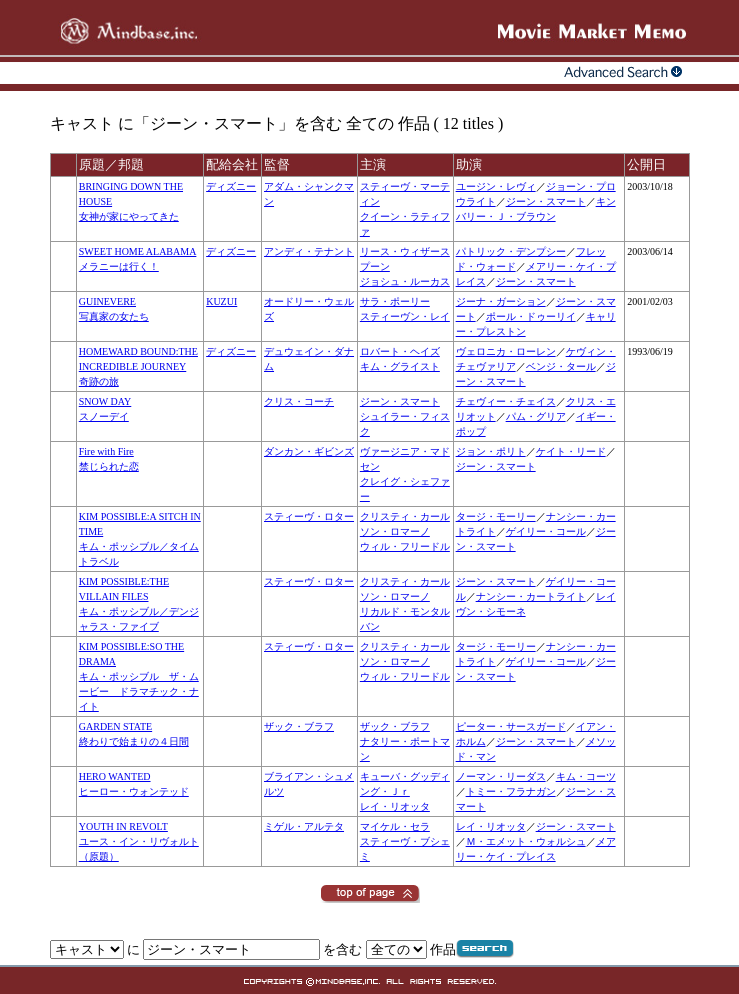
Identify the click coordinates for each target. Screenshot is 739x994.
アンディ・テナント (309, 251)
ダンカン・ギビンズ (309, 451)
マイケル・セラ (395, 826)
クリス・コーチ (299, 401)
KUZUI (221, 301)
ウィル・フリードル (405, 546)
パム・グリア (536, 416)
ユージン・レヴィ (496, 186)
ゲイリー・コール (546, 531)
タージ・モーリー (496, 516)
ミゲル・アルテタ (304, 826)
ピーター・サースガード (511, 726)
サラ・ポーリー (395, 301)
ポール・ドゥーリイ (531, 316)
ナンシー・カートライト (531, 596)
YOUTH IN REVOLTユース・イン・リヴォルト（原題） (139, 841)
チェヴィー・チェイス (506, 401)
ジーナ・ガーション (501, 301)
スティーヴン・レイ (405, 316)
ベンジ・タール (561, 366)
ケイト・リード (571, 451)
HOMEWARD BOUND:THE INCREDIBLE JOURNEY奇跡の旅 (138, 366)
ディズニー (231, 186)
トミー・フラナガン (511, 791)
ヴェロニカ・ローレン (506, 351)
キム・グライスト (400, 366)
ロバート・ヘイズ (400, 351)
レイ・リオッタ (395, 806)
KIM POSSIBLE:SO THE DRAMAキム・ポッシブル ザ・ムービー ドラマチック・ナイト (139, 676)
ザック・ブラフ (299, 726)
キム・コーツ (586, 776)
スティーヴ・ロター (309, 516)
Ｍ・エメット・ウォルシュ (526, 841)
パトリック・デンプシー (511, 251)
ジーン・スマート (546, 201)
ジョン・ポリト (491, 451)
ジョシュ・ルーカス (405, 281)
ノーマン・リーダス (501, 776)
